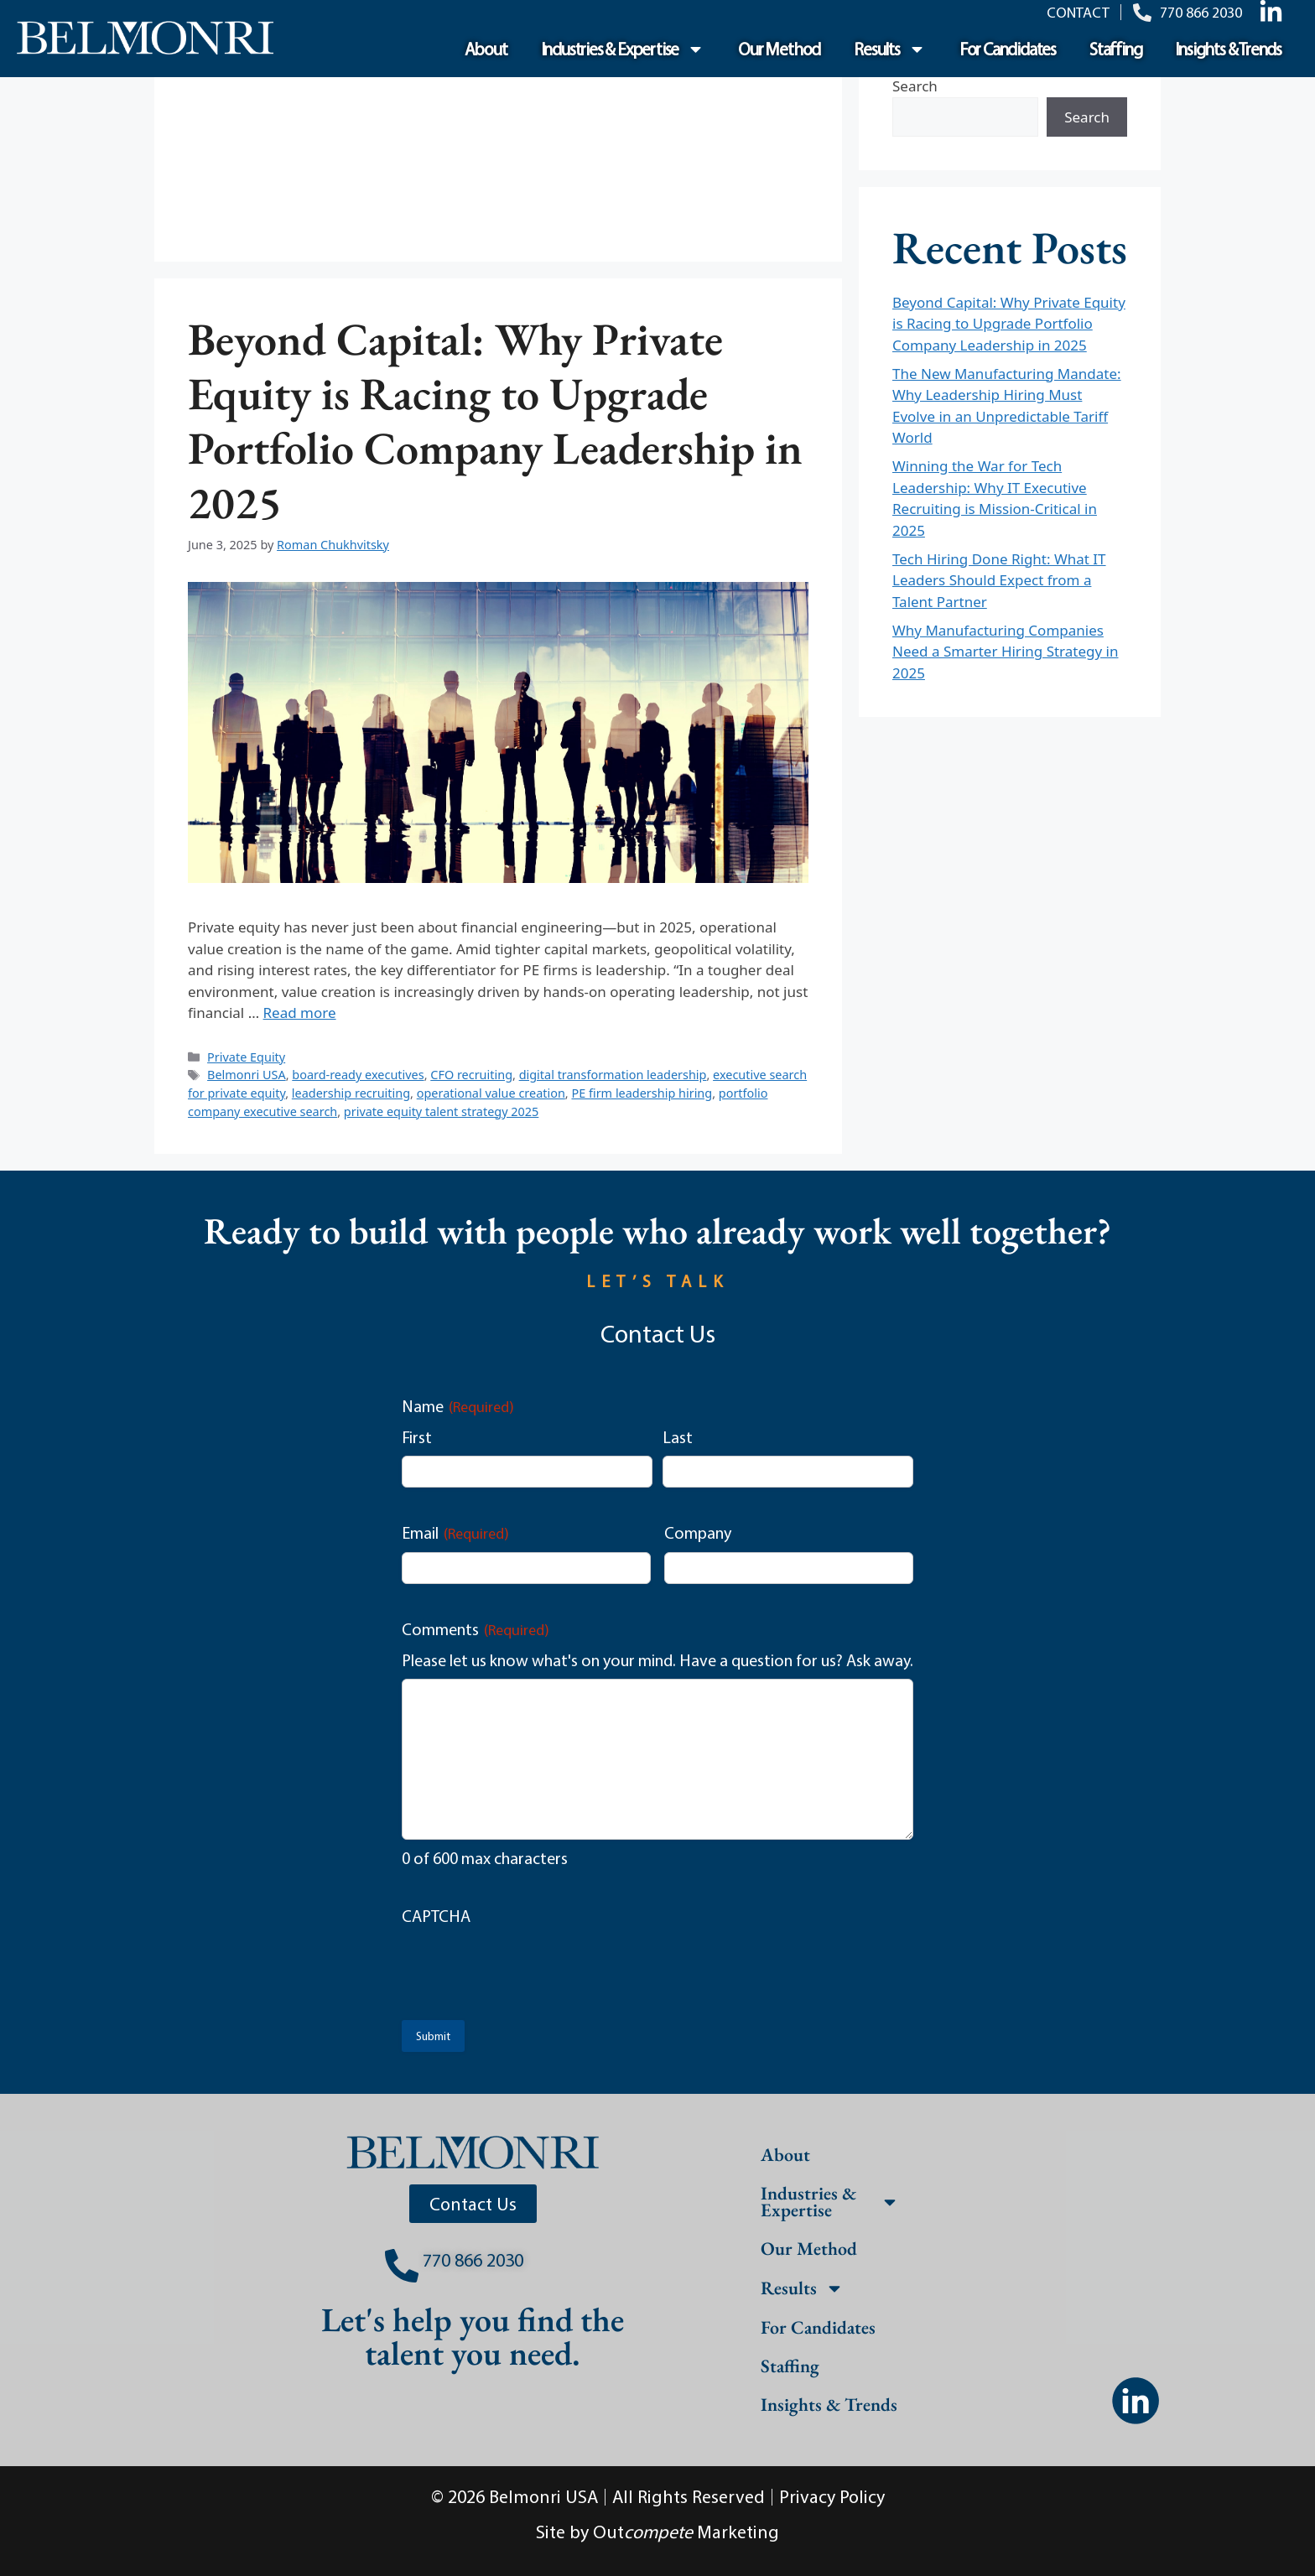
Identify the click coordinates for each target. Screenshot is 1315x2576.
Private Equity (246, 1057)
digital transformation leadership (613, 1075)
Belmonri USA (246, 1075)
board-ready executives (358, 1075)
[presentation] (529, 1967)
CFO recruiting (471, 1075)
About (486, 49)
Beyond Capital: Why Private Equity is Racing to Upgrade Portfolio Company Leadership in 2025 (495, 420)
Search (915, 86)
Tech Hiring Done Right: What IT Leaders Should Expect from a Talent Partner (999, 580)
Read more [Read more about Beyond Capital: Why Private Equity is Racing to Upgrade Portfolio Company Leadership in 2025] (299, 1012)
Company (697, 1532)
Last (678, 1436)
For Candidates (1007, 49)
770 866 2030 (473, 2260)
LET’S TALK (657, 1280)
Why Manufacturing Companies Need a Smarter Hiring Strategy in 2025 (1005, 652)
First (417, 1436)
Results (890, 49)
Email (455, 1533)
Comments (475, 1629)
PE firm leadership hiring (641, 1093)
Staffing (1115, 49)
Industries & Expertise (623, 49)
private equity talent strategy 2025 (441, 1111)
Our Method (779, 49)
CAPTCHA (436, 1915)
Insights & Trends (1228, 49)
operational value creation (491, 1093)
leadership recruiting (351, 1093)
